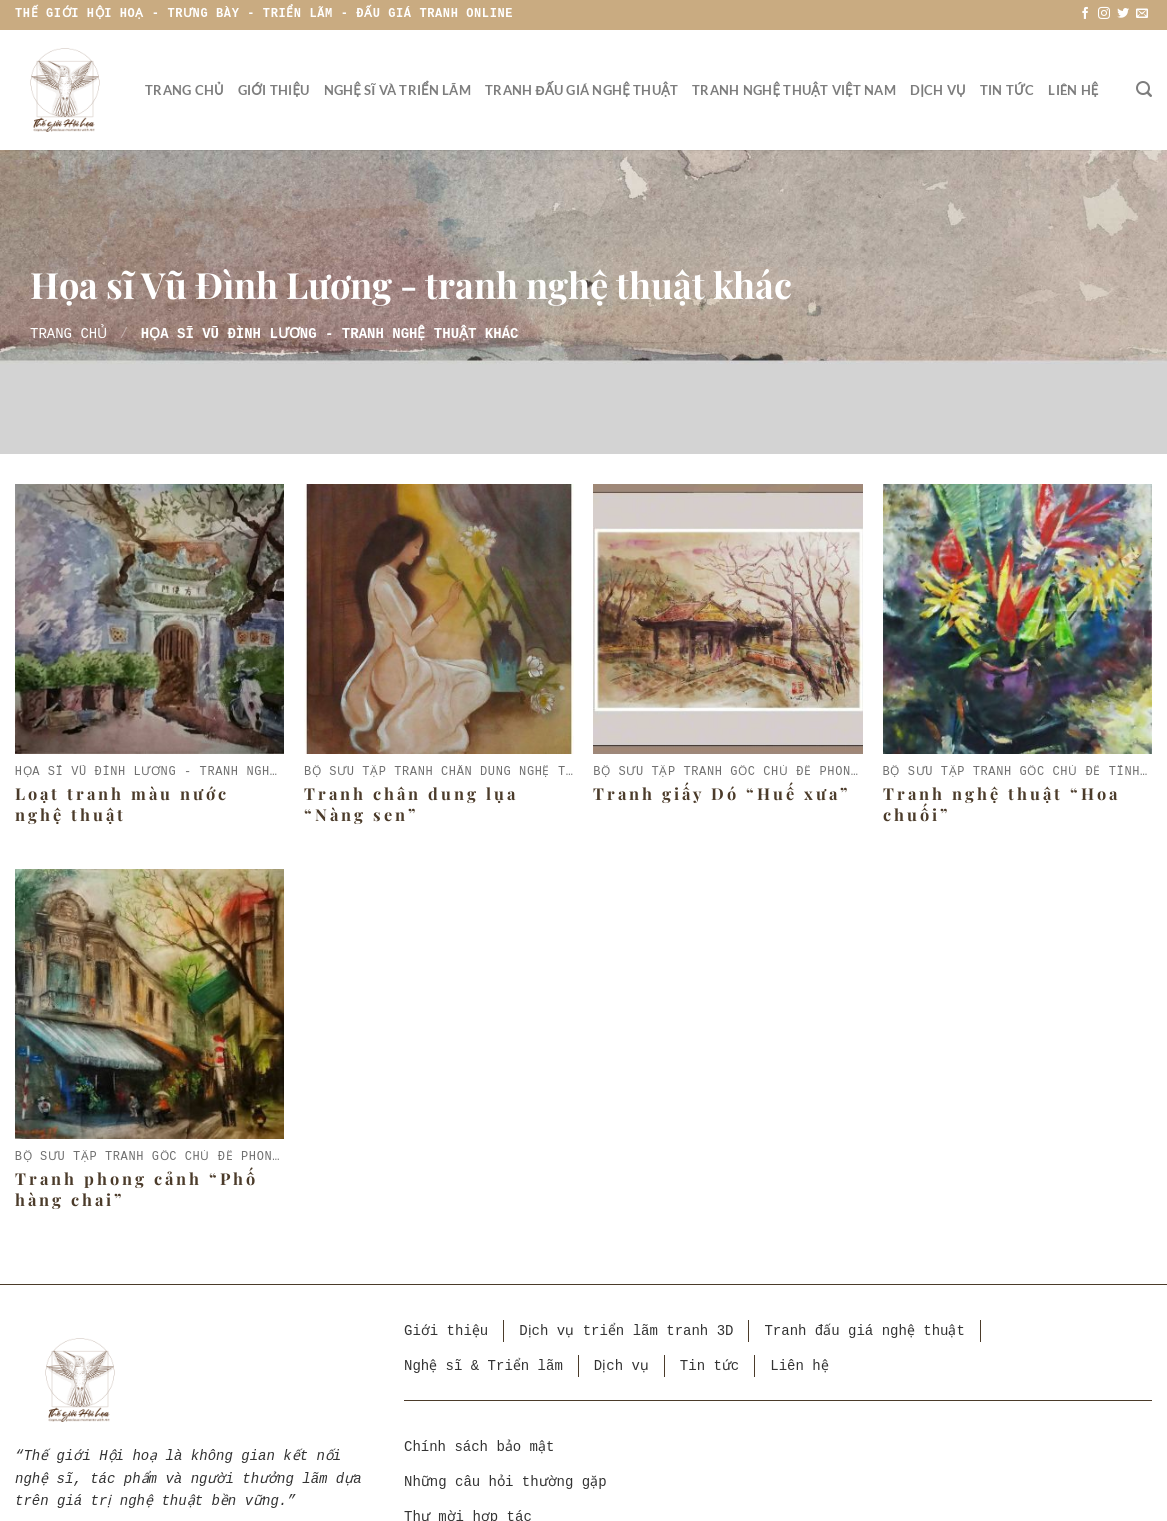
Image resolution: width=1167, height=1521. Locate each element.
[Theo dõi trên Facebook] (1085, 14)
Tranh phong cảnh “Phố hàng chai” (136, 1189)
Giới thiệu (274, 90)
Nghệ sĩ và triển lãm (397, 90)
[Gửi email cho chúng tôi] (1142, 14)
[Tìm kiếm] (1144, 89)
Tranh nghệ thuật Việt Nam (794, 90)
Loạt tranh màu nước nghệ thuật (122, 804)
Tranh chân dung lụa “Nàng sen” (411, 804)
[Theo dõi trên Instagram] (1104, 14)
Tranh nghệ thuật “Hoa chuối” (1001, 804)
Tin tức (1007, 90)
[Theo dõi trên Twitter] (1123, 14)
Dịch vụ (938, 90)
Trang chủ (184, 90)
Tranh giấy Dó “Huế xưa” (722, 793)
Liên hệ (1073, 90)
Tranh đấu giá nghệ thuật (581, 90)
